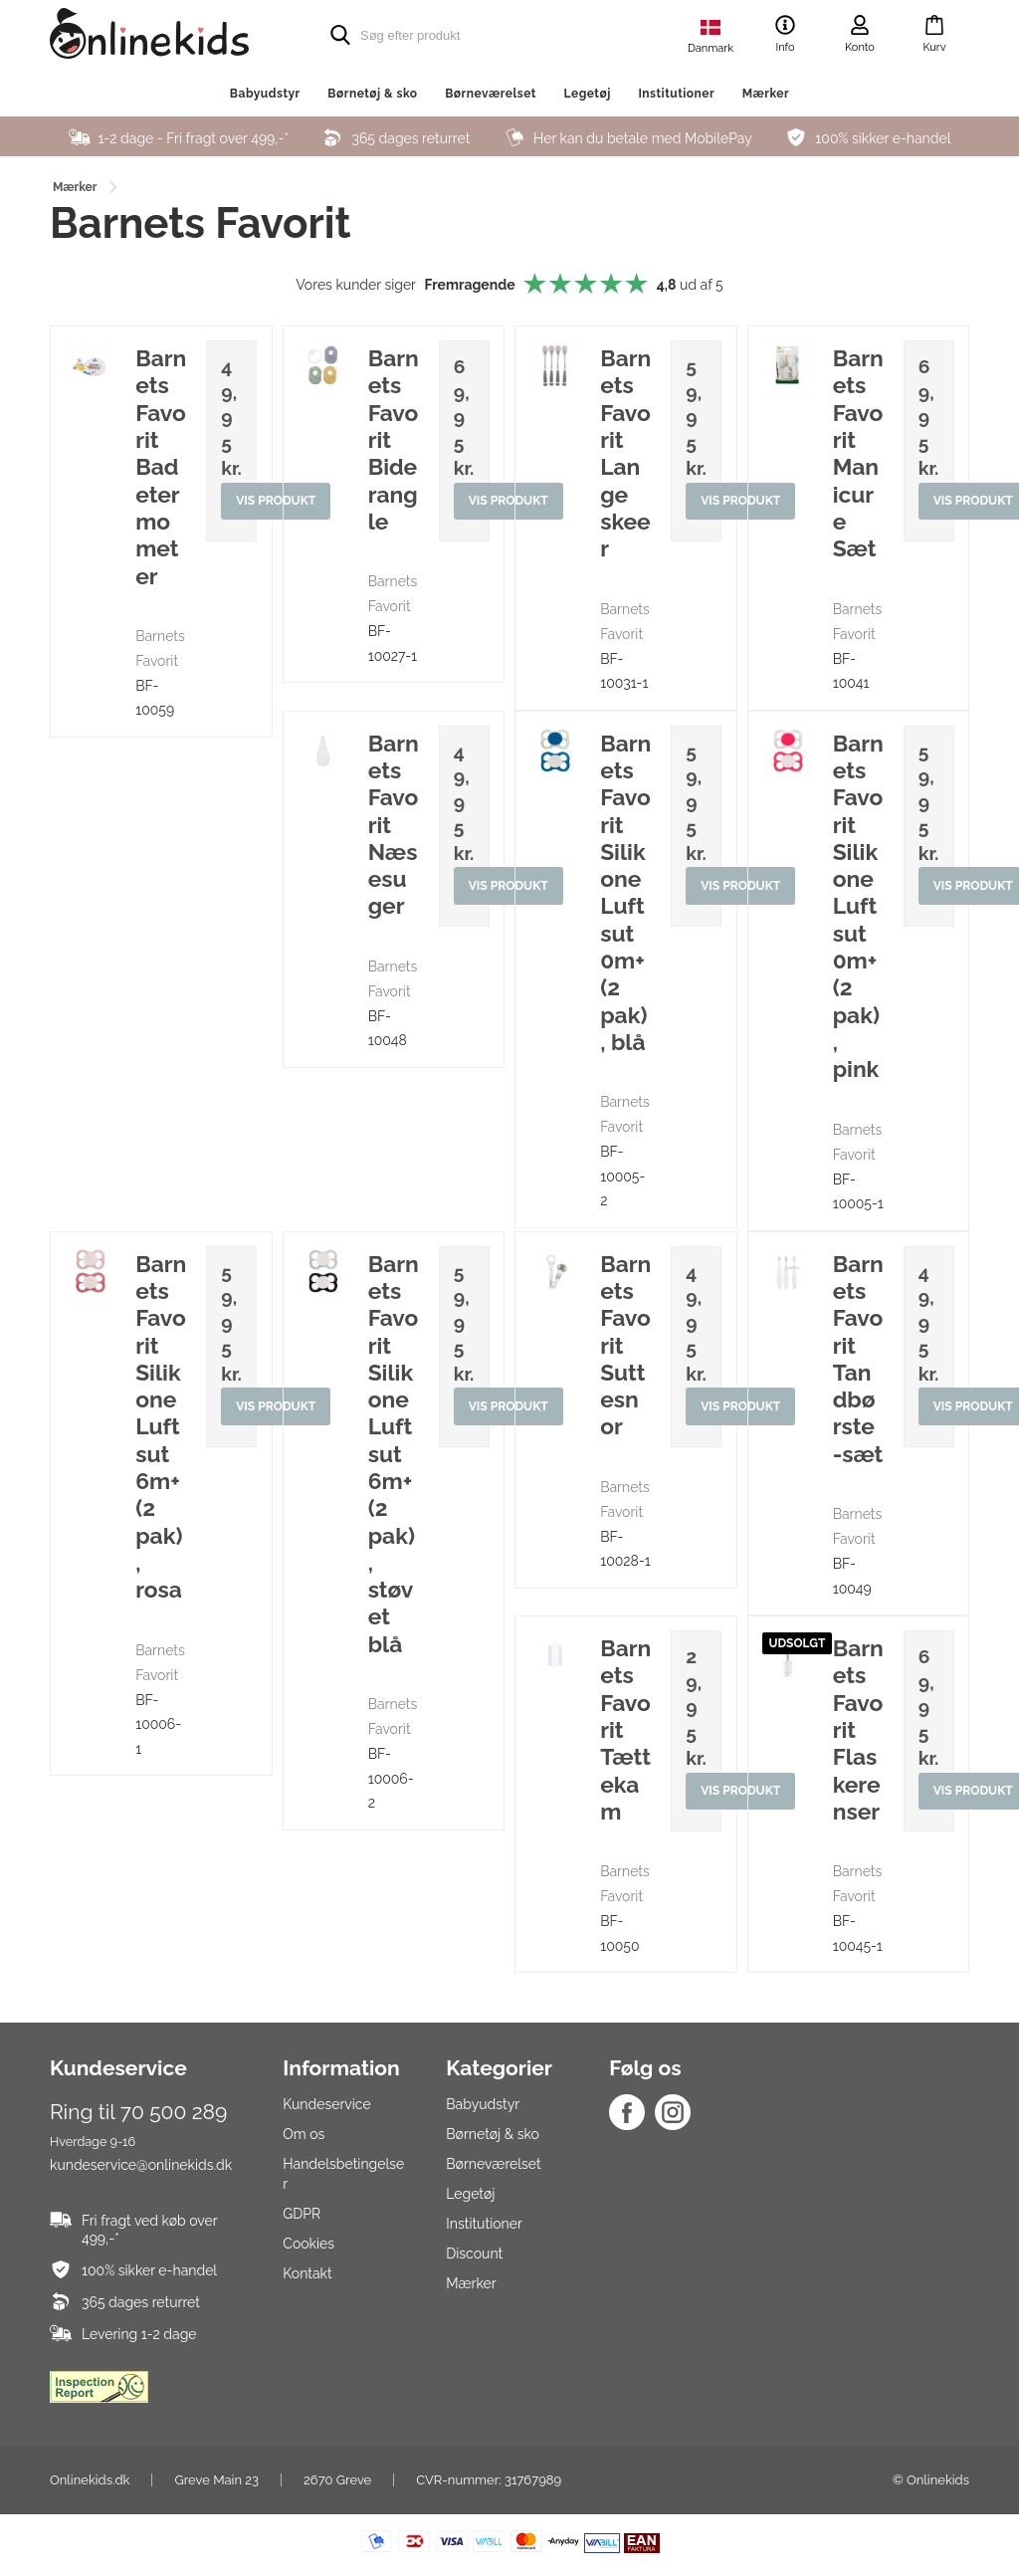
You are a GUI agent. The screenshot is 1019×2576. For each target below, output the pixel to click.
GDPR (301, 2214)
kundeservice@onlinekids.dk (141, 2165)
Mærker (765, 94)
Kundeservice (326, 2104)
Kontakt (307, 2273)
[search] (469, 35)
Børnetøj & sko (372, 94)
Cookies (308, 2244)
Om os (303, 2134)
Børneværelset (490, 94)
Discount (474, 2253)
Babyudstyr (265, 94)
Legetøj (586, 94)
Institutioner (676, 94)
